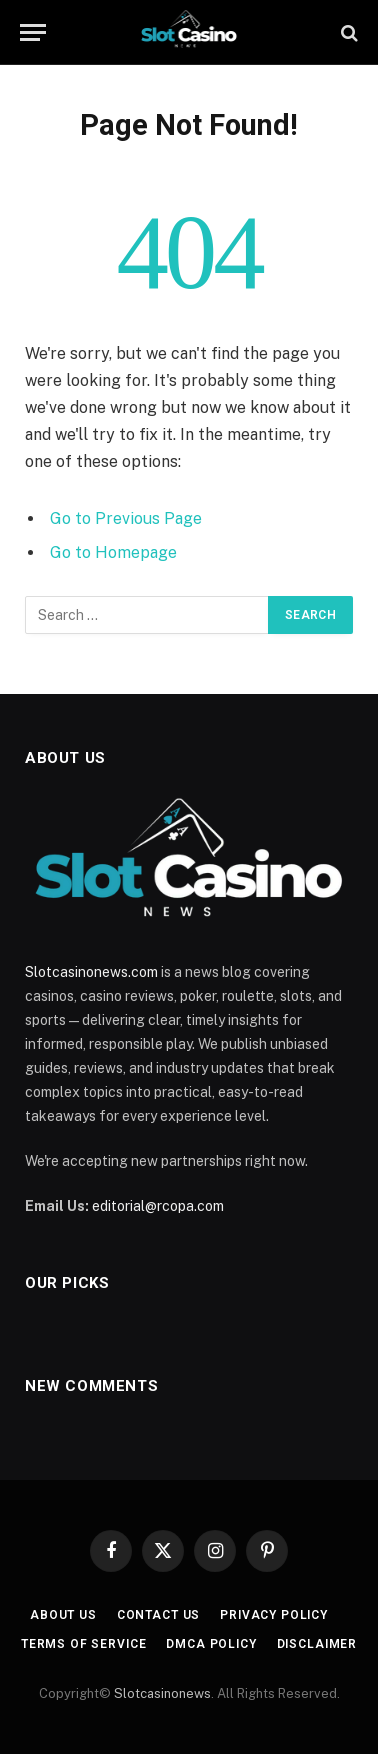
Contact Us (158, 1615)
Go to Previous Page (126, 518)
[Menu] (33, 32)
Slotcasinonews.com (91, 972)
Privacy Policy (274, 1615)
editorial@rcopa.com (158, 1206)
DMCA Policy (211, 1644)
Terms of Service (83, 1644)
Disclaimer (317, 1644)
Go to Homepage (113, 552)
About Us (63, 1615)
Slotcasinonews (162, 1693)
